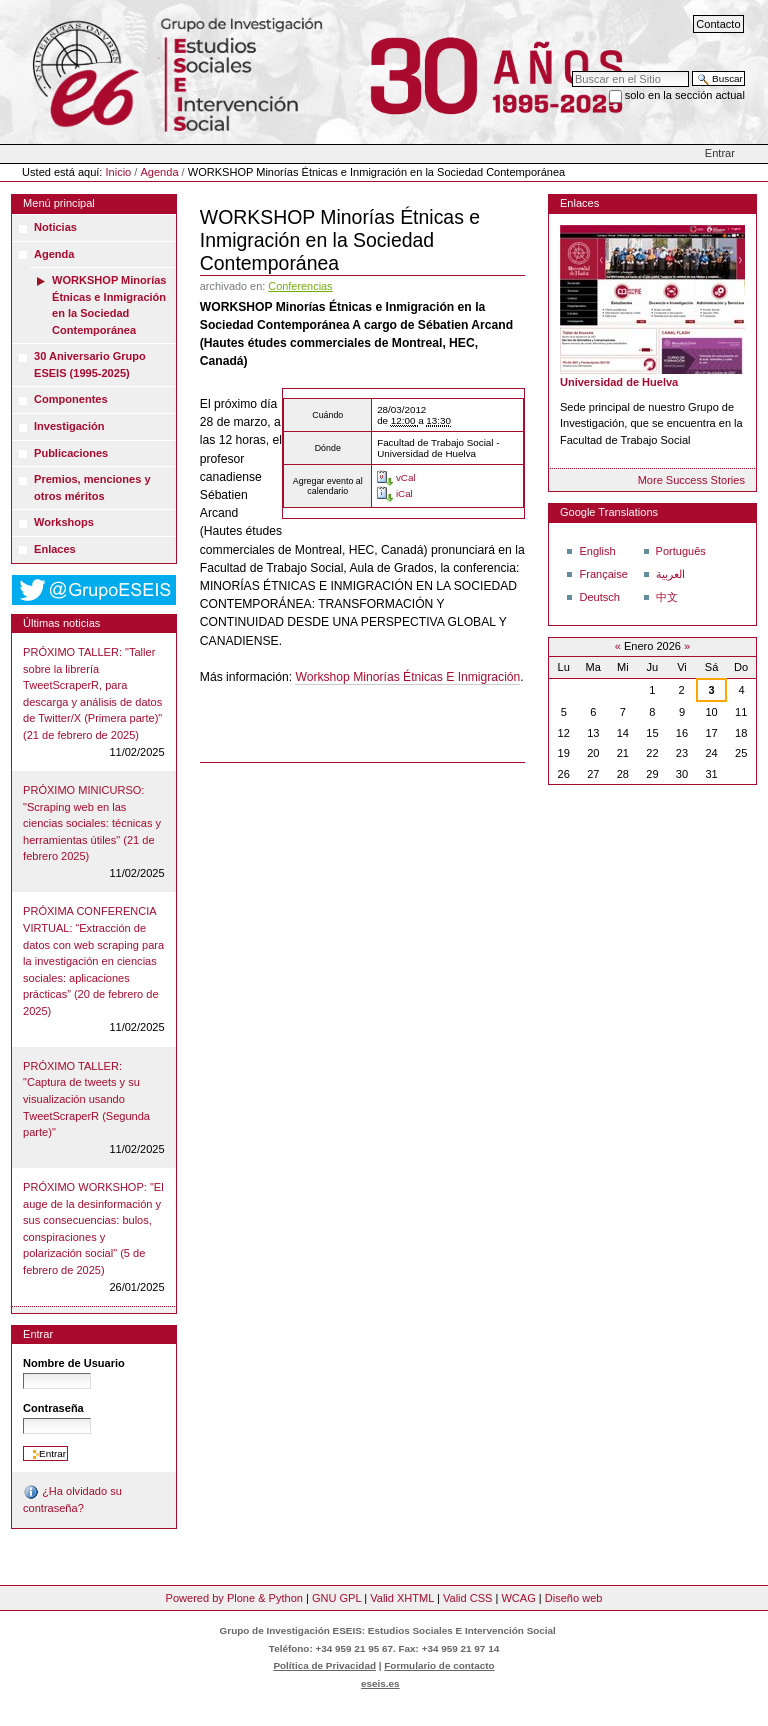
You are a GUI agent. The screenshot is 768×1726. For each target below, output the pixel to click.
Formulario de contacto (439, 1665)
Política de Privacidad (324, 1665)
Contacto (718, 24)
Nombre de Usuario (74, 1363)
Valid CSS (467, 1598)
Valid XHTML (402, 1598)
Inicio (119, 172)
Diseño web (574, 1598)
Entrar (720, 153)
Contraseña (53, 1408)
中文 (667, 597)
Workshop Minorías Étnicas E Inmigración (407, 677)
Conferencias (300, 286)
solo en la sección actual (685, 95)
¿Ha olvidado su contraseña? (72, 1499)
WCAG (518, 1598)
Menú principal (59, 203)
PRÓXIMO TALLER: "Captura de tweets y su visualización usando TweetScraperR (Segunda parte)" (86, 1099)
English (597, 551)
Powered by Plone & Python (234, 1598)
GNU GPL (336, 1598)
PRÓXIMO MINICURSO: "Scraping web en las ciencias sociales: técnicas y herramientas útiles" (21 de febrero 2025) (92, 823)
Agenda (159, 172)
